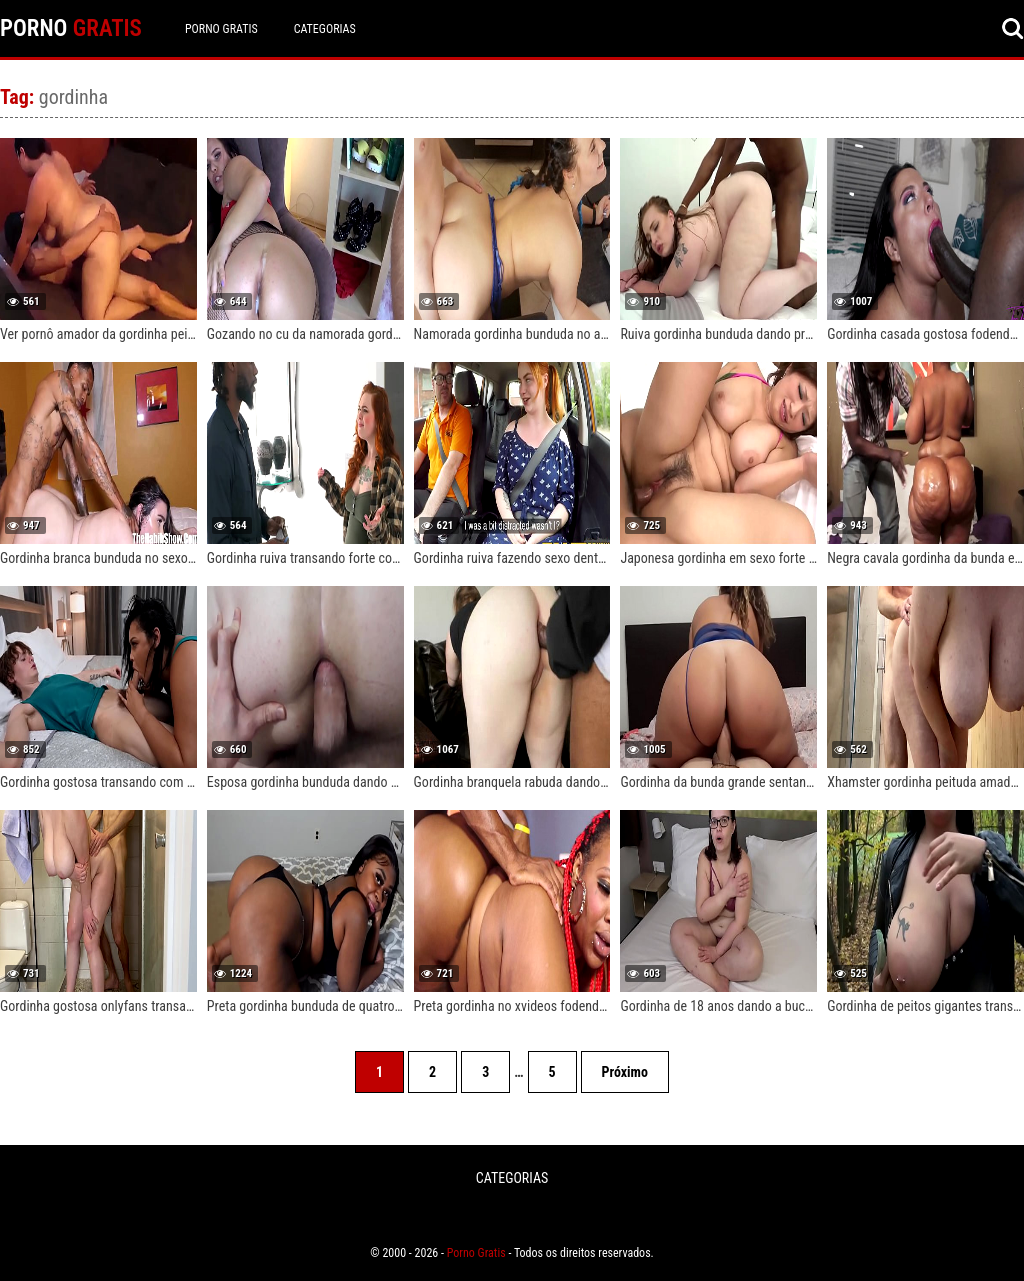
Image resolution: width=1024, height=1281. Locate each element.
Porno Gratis (221, 29)
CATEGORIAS (325, 29)
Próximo (625, 1072)
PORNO (71, 28)
